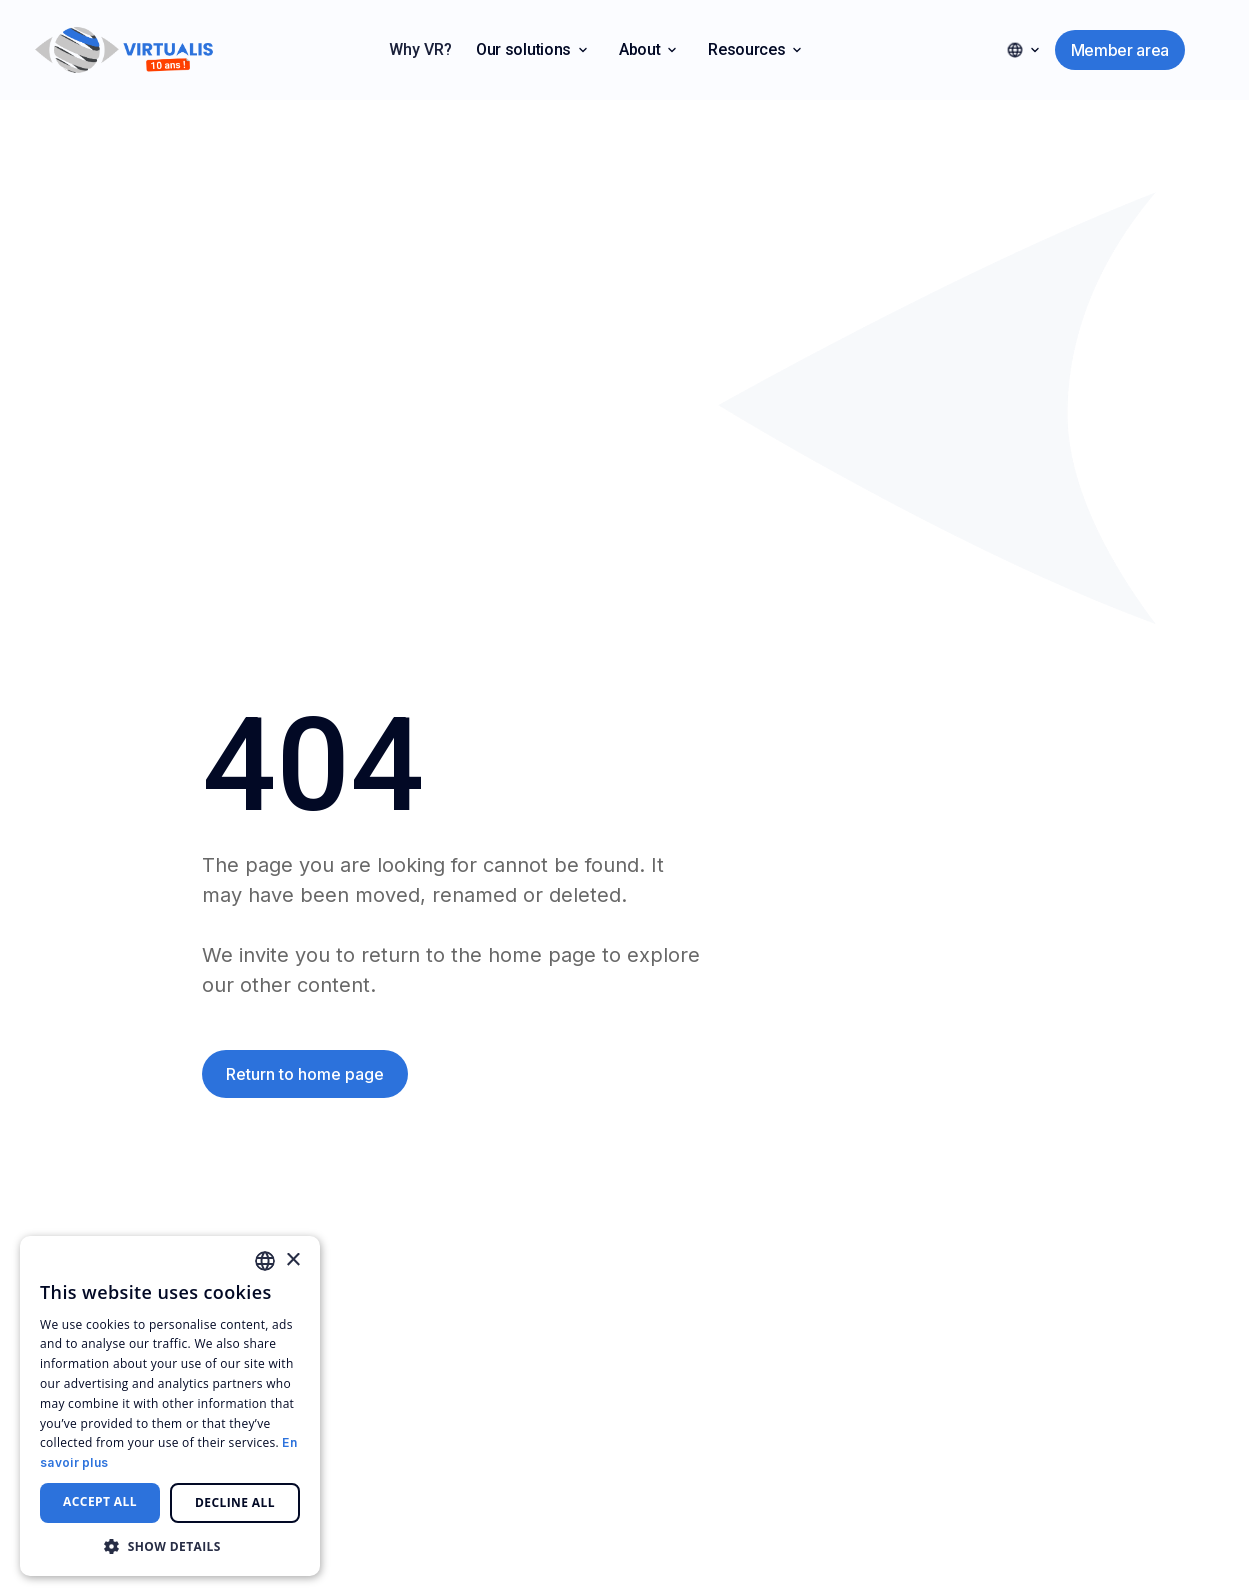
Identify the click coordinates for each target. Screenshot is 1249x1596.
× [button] (292, 1260)
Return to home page (305, 1074)
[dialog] (170, 1406)
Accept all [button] (100, 1501)
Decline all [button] (235, 1502)
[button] (531, 50)
